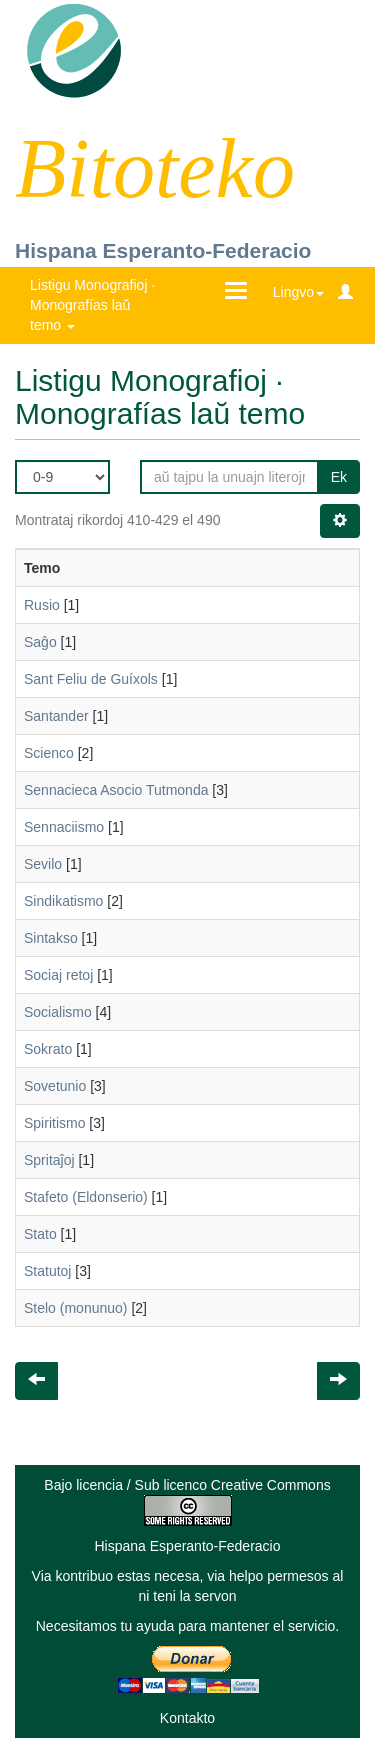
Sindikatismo (63, 901)
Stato (40, 1234)
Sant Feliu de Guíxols (91, 679)
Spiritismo (54, 1123)
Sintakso (51, 938)
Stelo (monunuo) (76, 1308)
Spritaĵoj (49, 1160)
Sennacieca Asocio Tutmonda (116, 790)
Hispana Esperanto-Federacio (163, 250)
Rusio (42, 605)
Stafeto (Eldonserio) (86, 1197)
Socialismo (58, 1012)
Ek (339, 477)
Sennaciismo (64, 827)
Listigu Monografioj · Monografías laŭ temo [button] (92, 305)
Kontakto (187, 1718)
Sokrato (48, 1049)
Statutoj (47, 1271)
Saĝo (40, 642)
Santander (56, 716)
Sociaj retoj (58, 975)
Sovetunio (55, 1086)
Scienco (49, 753)
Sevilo (43, 864)
